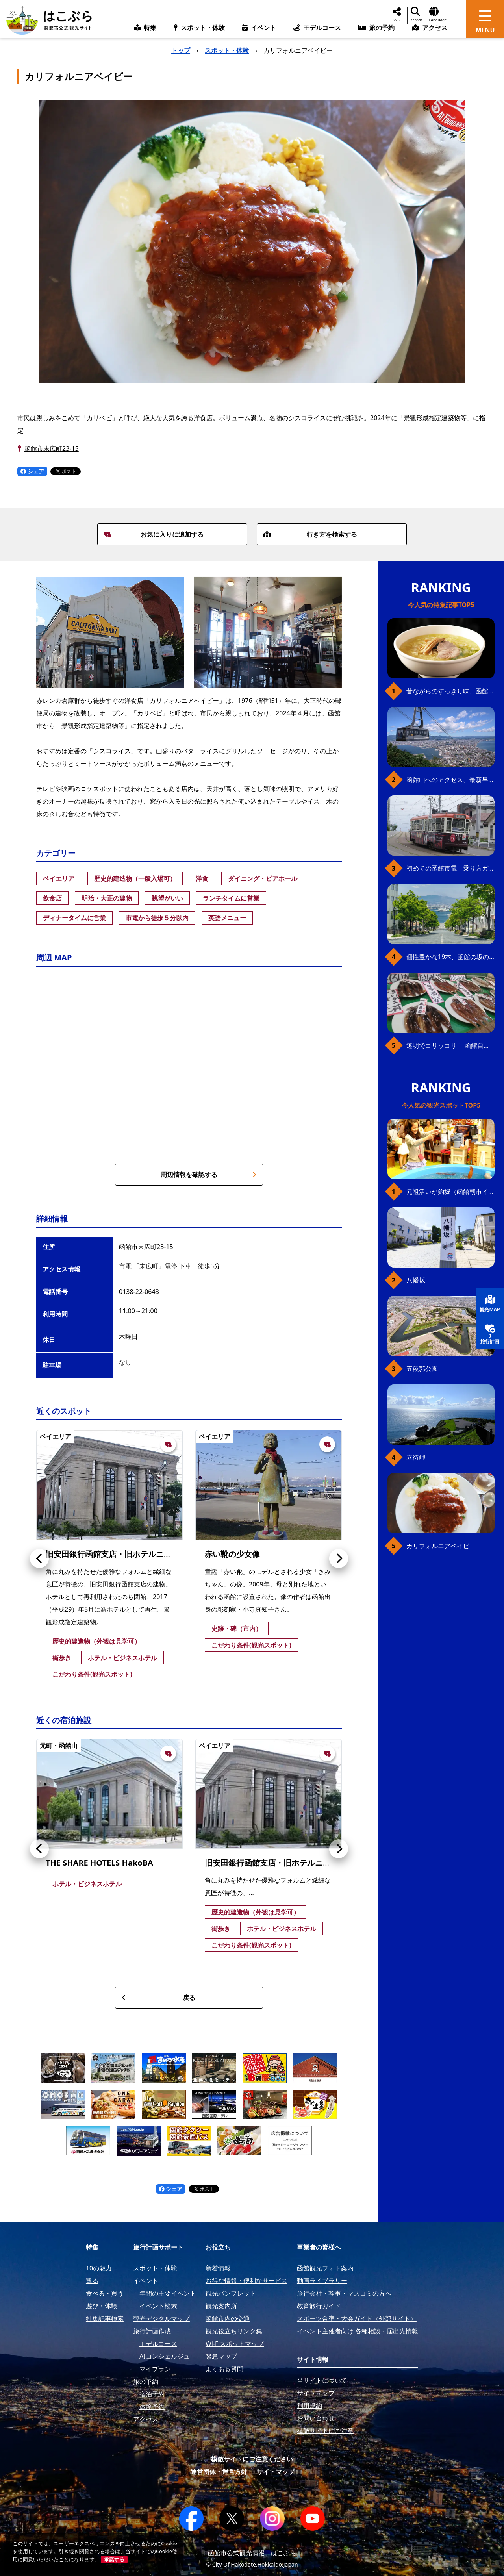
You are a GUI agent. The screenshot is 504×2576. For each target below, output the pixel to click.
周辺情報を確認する (208, 1174)
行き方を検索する (310, 534)
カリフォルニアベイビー (441, 1546)
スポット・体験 (227, 50)
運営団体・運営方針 (219, 2471)
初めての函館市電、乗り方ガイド (450, 868)
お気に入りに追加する (154, 534)
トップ (180, 50)
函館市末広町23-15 (51, 448)
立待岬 (415, 1457)
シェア (32, 471)
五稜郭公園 (422, 1368)
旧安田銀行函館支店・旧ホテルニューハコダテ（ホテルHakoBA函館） (171, 1554)
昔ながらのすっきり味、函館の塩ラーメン (450, 691)
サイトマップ (276, 2471)
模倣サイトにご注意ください (252, 2459)
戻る (158, 1997)
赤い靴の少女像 (232, 1554)
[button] (39, 1558)
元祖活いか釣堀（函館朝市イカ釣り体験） (450, 1191)
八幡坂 (415, 1280)
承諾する (114, 2559)
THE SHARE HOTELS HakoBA (99, 1862)
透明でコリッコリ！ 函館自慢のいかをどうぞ (450, 1045)
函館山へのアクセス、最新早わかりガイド (450, 779)
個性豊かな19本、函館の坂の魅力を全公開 (450, 957)
